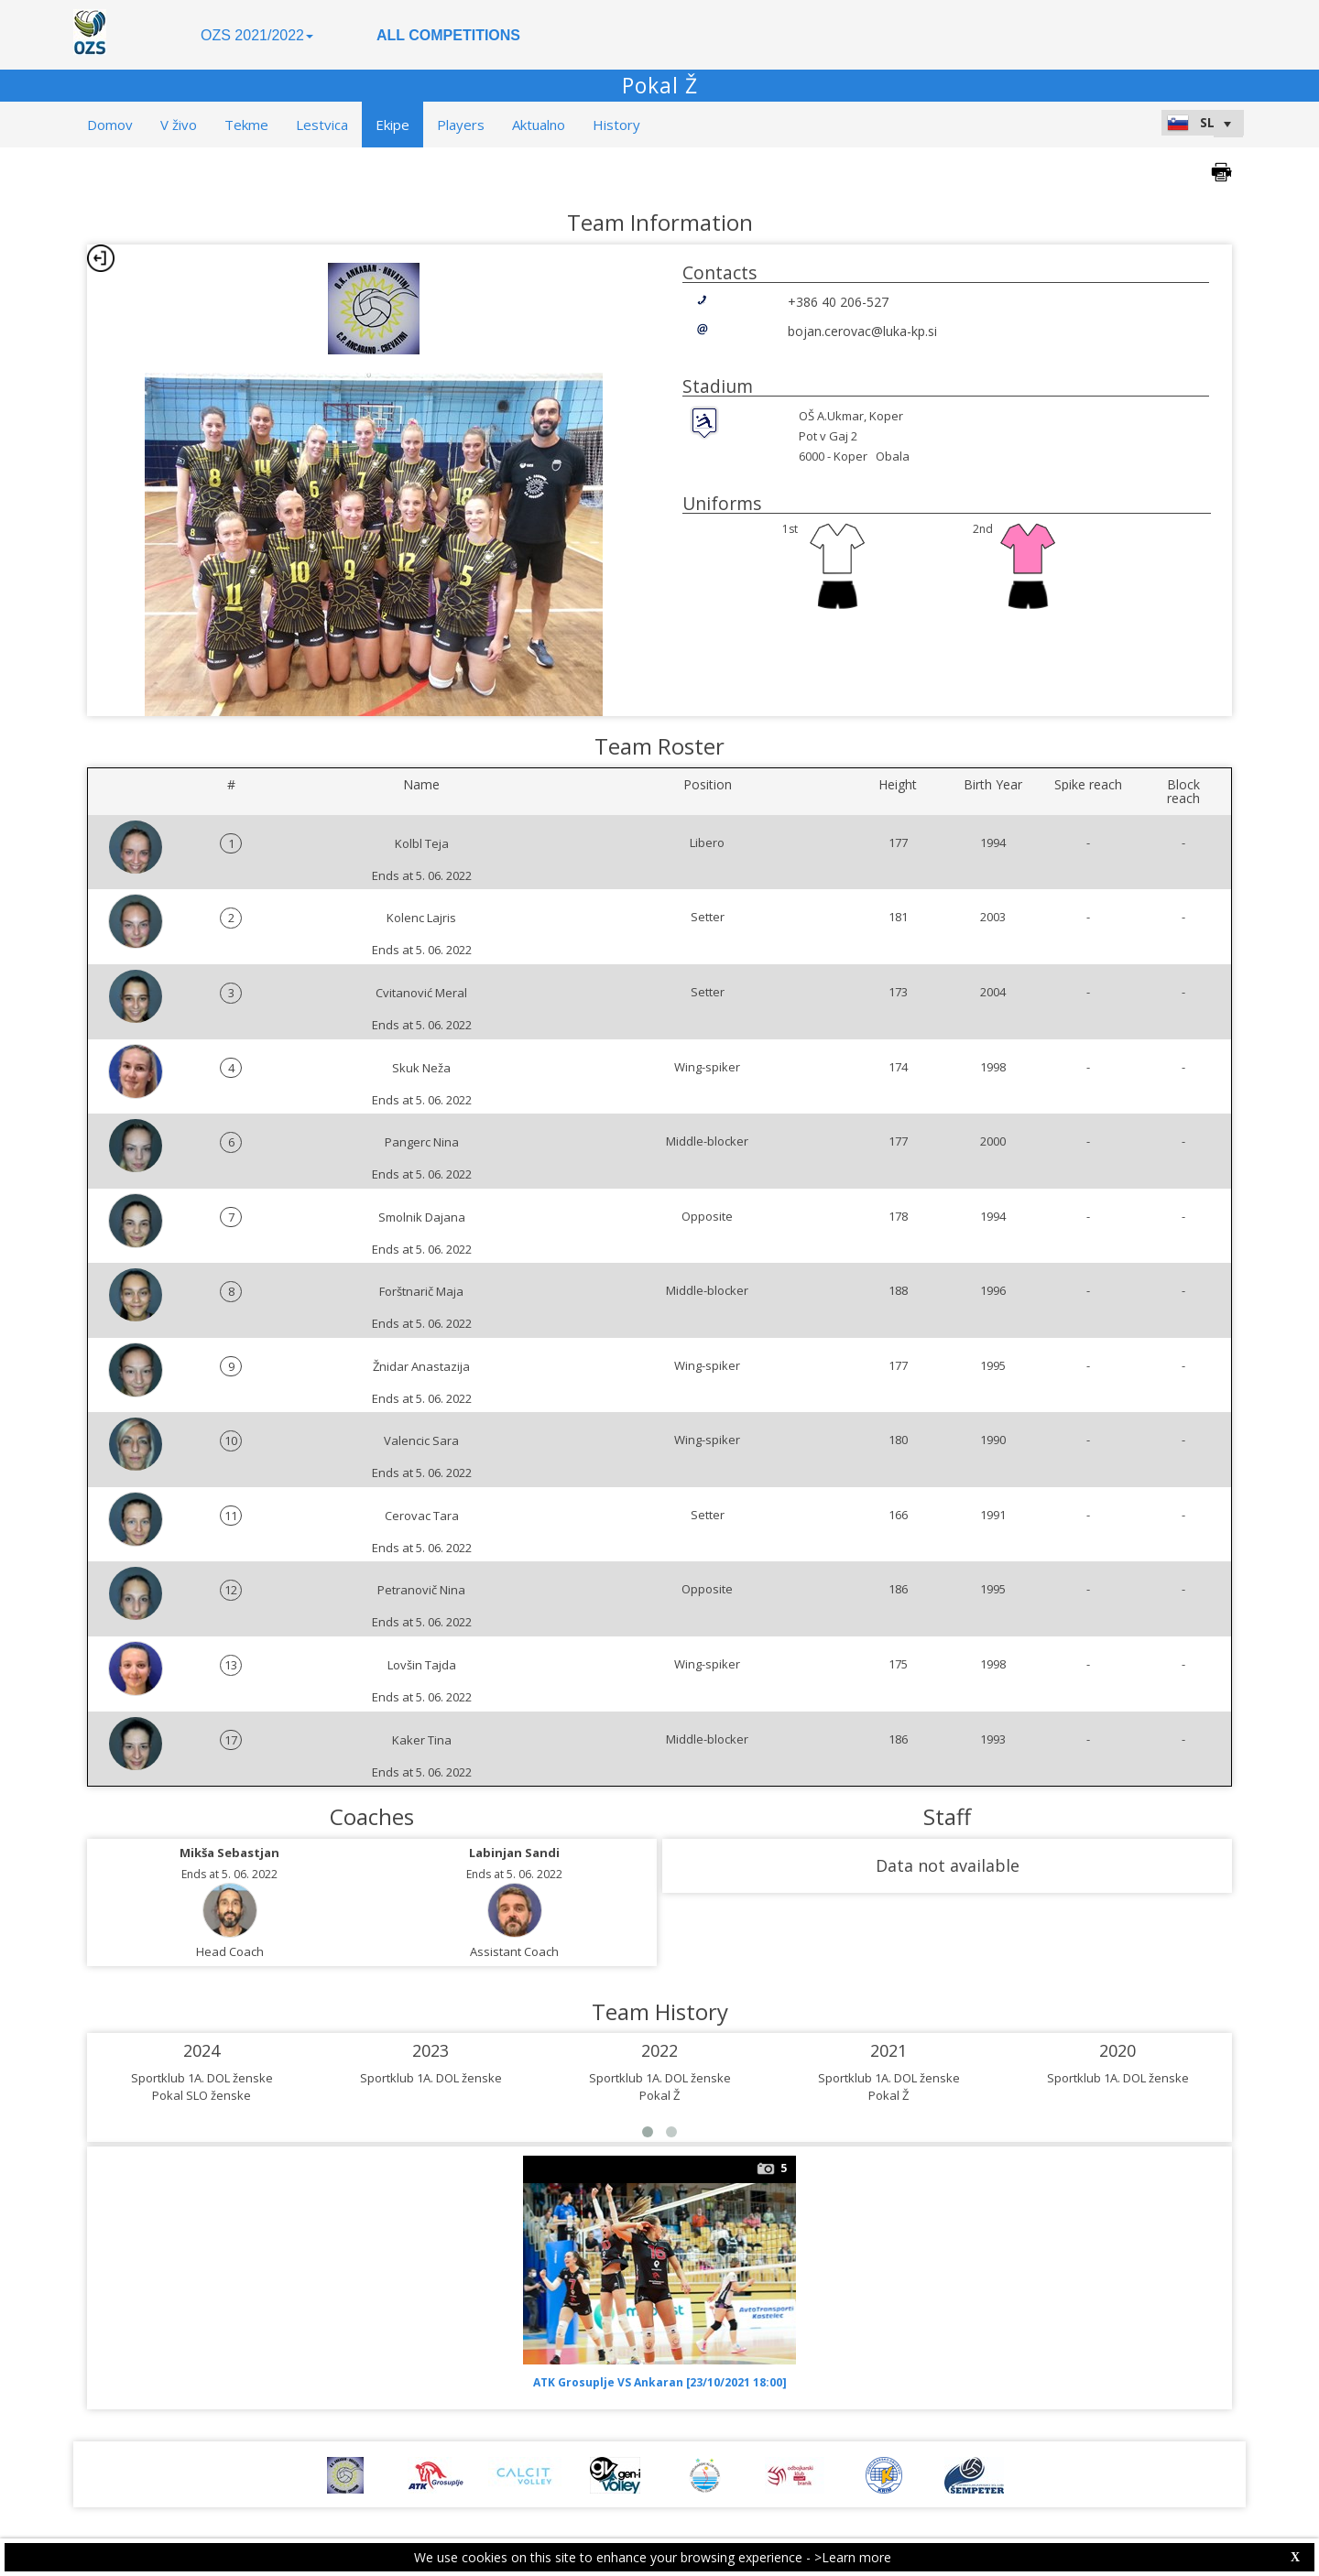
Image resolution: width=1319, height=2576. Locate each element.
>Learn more (852, 2557)
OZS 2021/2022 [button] (257, 35)
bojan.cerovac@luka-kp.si (862, 331)
